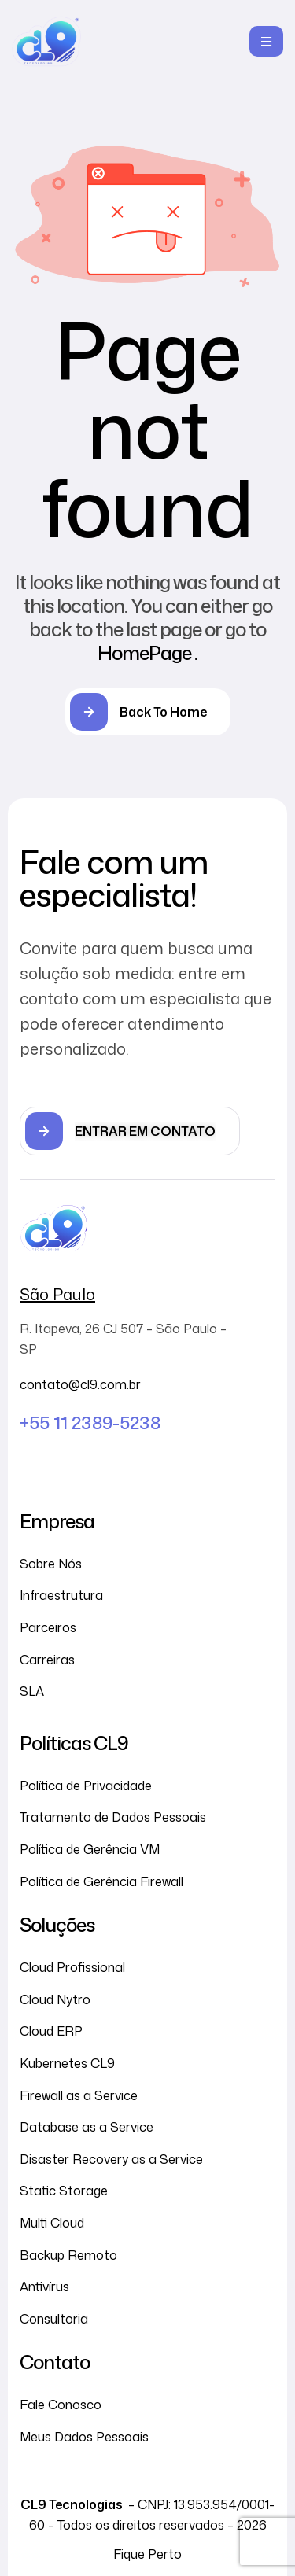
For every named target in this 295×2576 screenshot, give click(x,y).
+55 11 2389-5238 (90, 1422)
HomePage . (147, 652)
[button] (130, 1131)
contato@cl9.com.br (80, 1384)
